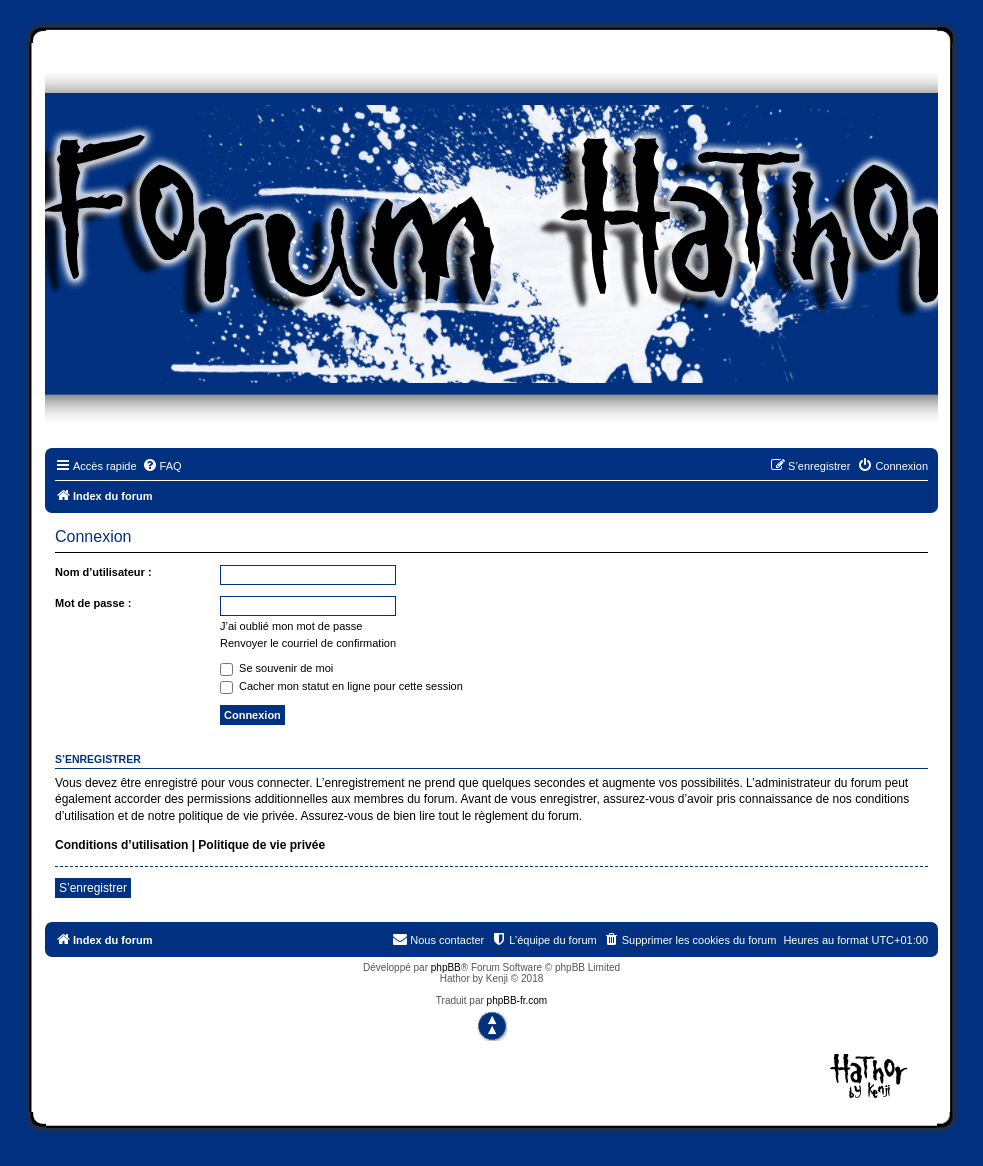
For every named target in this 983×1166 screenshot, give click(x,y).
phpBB (446, 967)
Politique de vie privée (261, 845)
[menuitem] (162, 466)
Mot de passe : (93, 603)
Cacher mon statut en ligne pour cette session (341, 686)
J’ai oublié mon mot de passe (291, 626)
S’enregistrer (93, 888)
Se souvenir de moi (276, 668)
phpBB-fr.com (517, 1000)
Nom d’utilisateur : (103, 572)
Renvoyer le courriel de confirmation (308, 643)
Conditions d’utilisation (121, 845)
